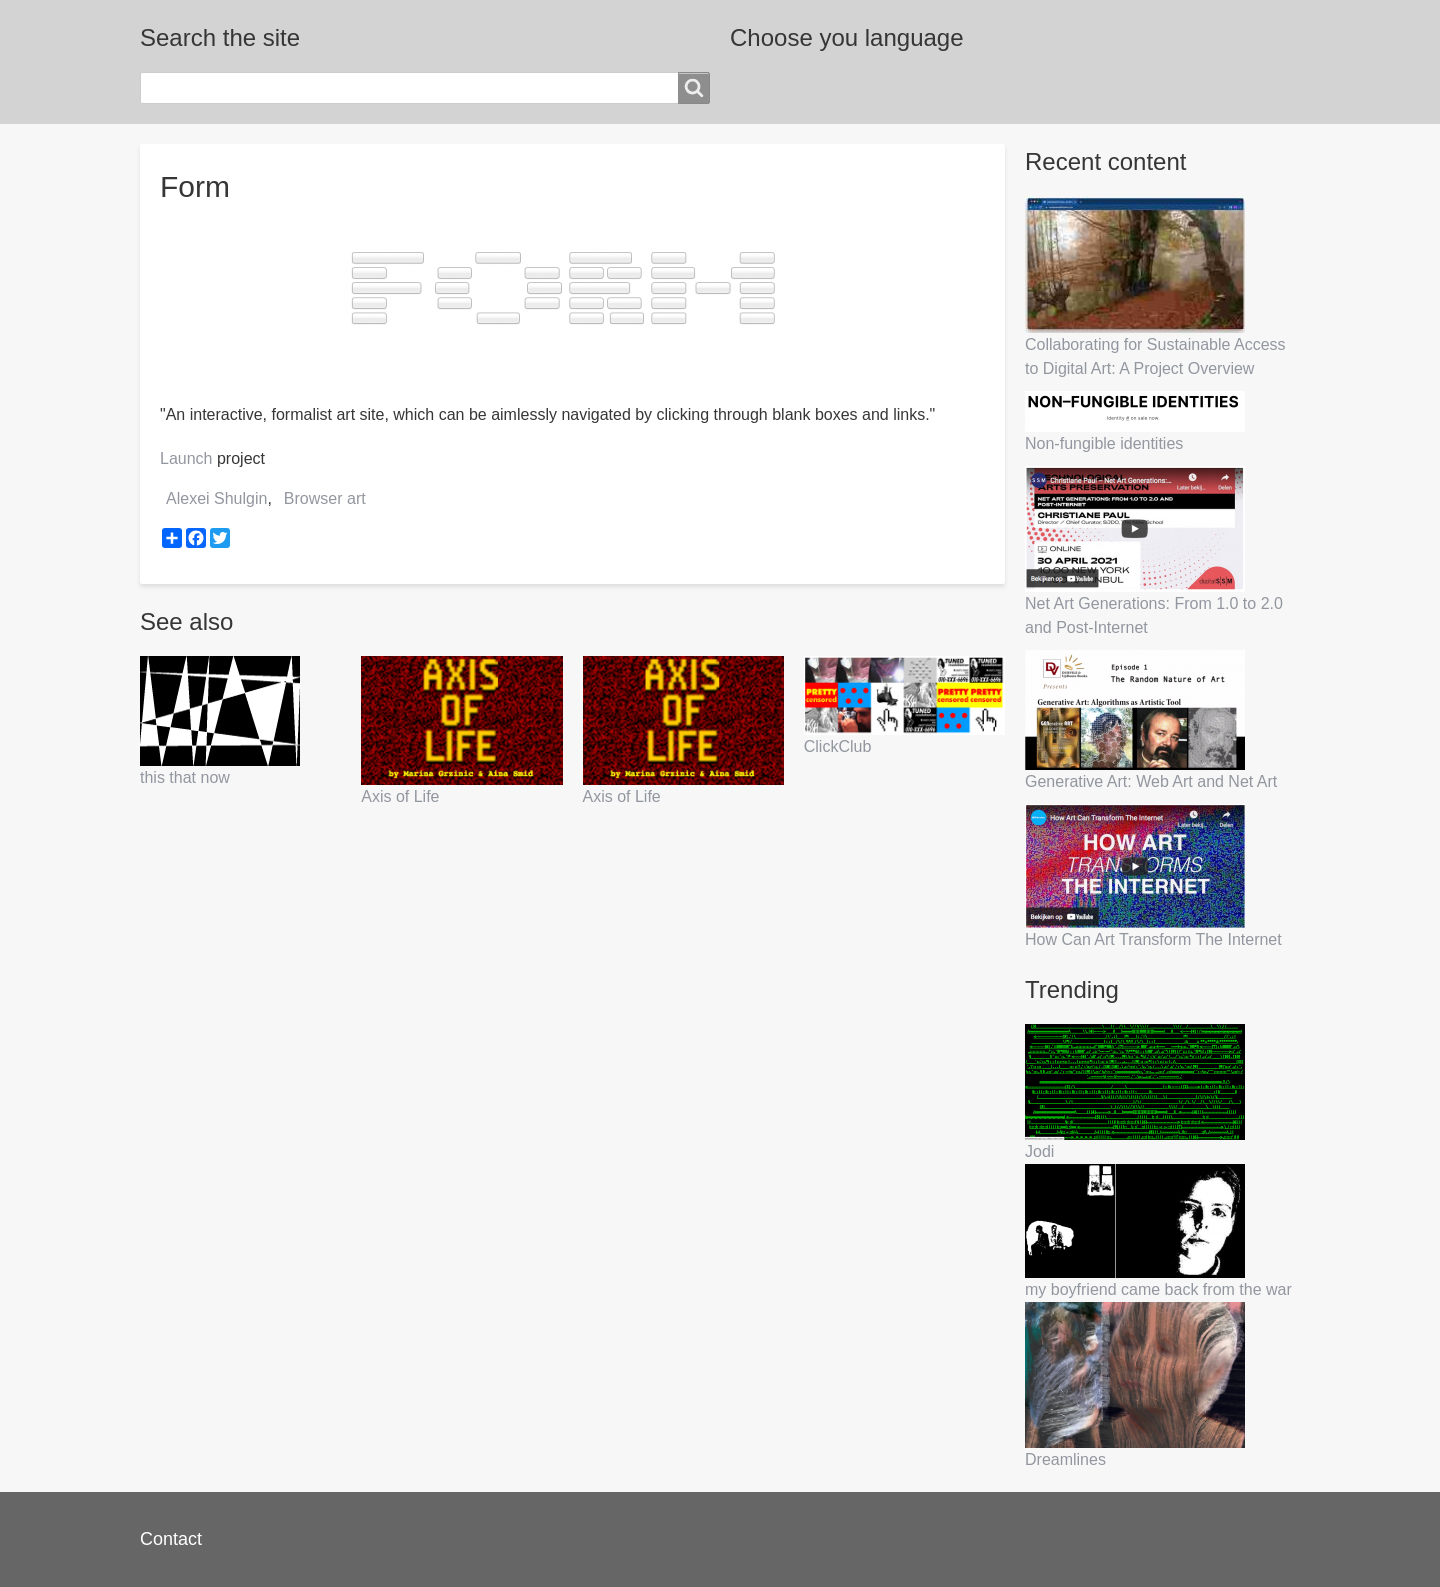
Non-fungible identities (1104, 443)
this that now (185, 777)
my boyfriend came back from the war (1158, 1289)
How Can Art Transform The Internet (1153, 939)
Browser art (325, 498)
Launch (186, 458)
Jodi (1039, 1151)
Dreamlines (1065, 1459)
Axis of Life (400, 796)
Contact (171, 1539)
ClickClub (838, 746)
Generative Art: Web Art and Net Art (1151, 781)
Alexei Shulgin (216, 498)
